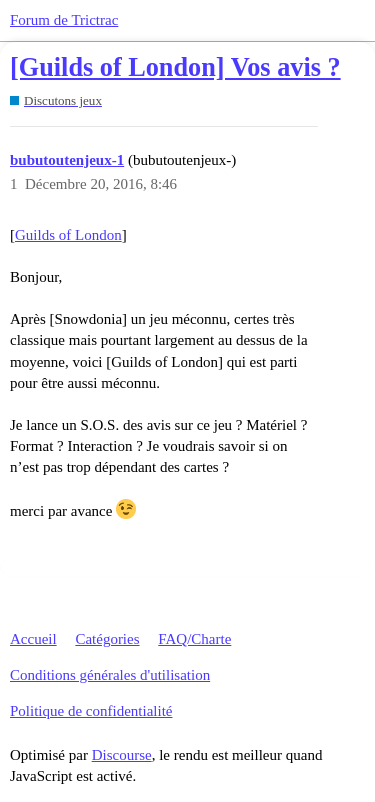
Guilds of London (68, 235)
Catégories (107, 639)
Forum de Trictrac (64, 20)
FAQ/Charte (194, 639)
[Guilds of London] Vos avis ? (175, 67)
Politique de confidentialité (91, 711)
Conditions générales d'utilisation (110, 675)
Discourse (122, 755)
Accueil (33, 639)
